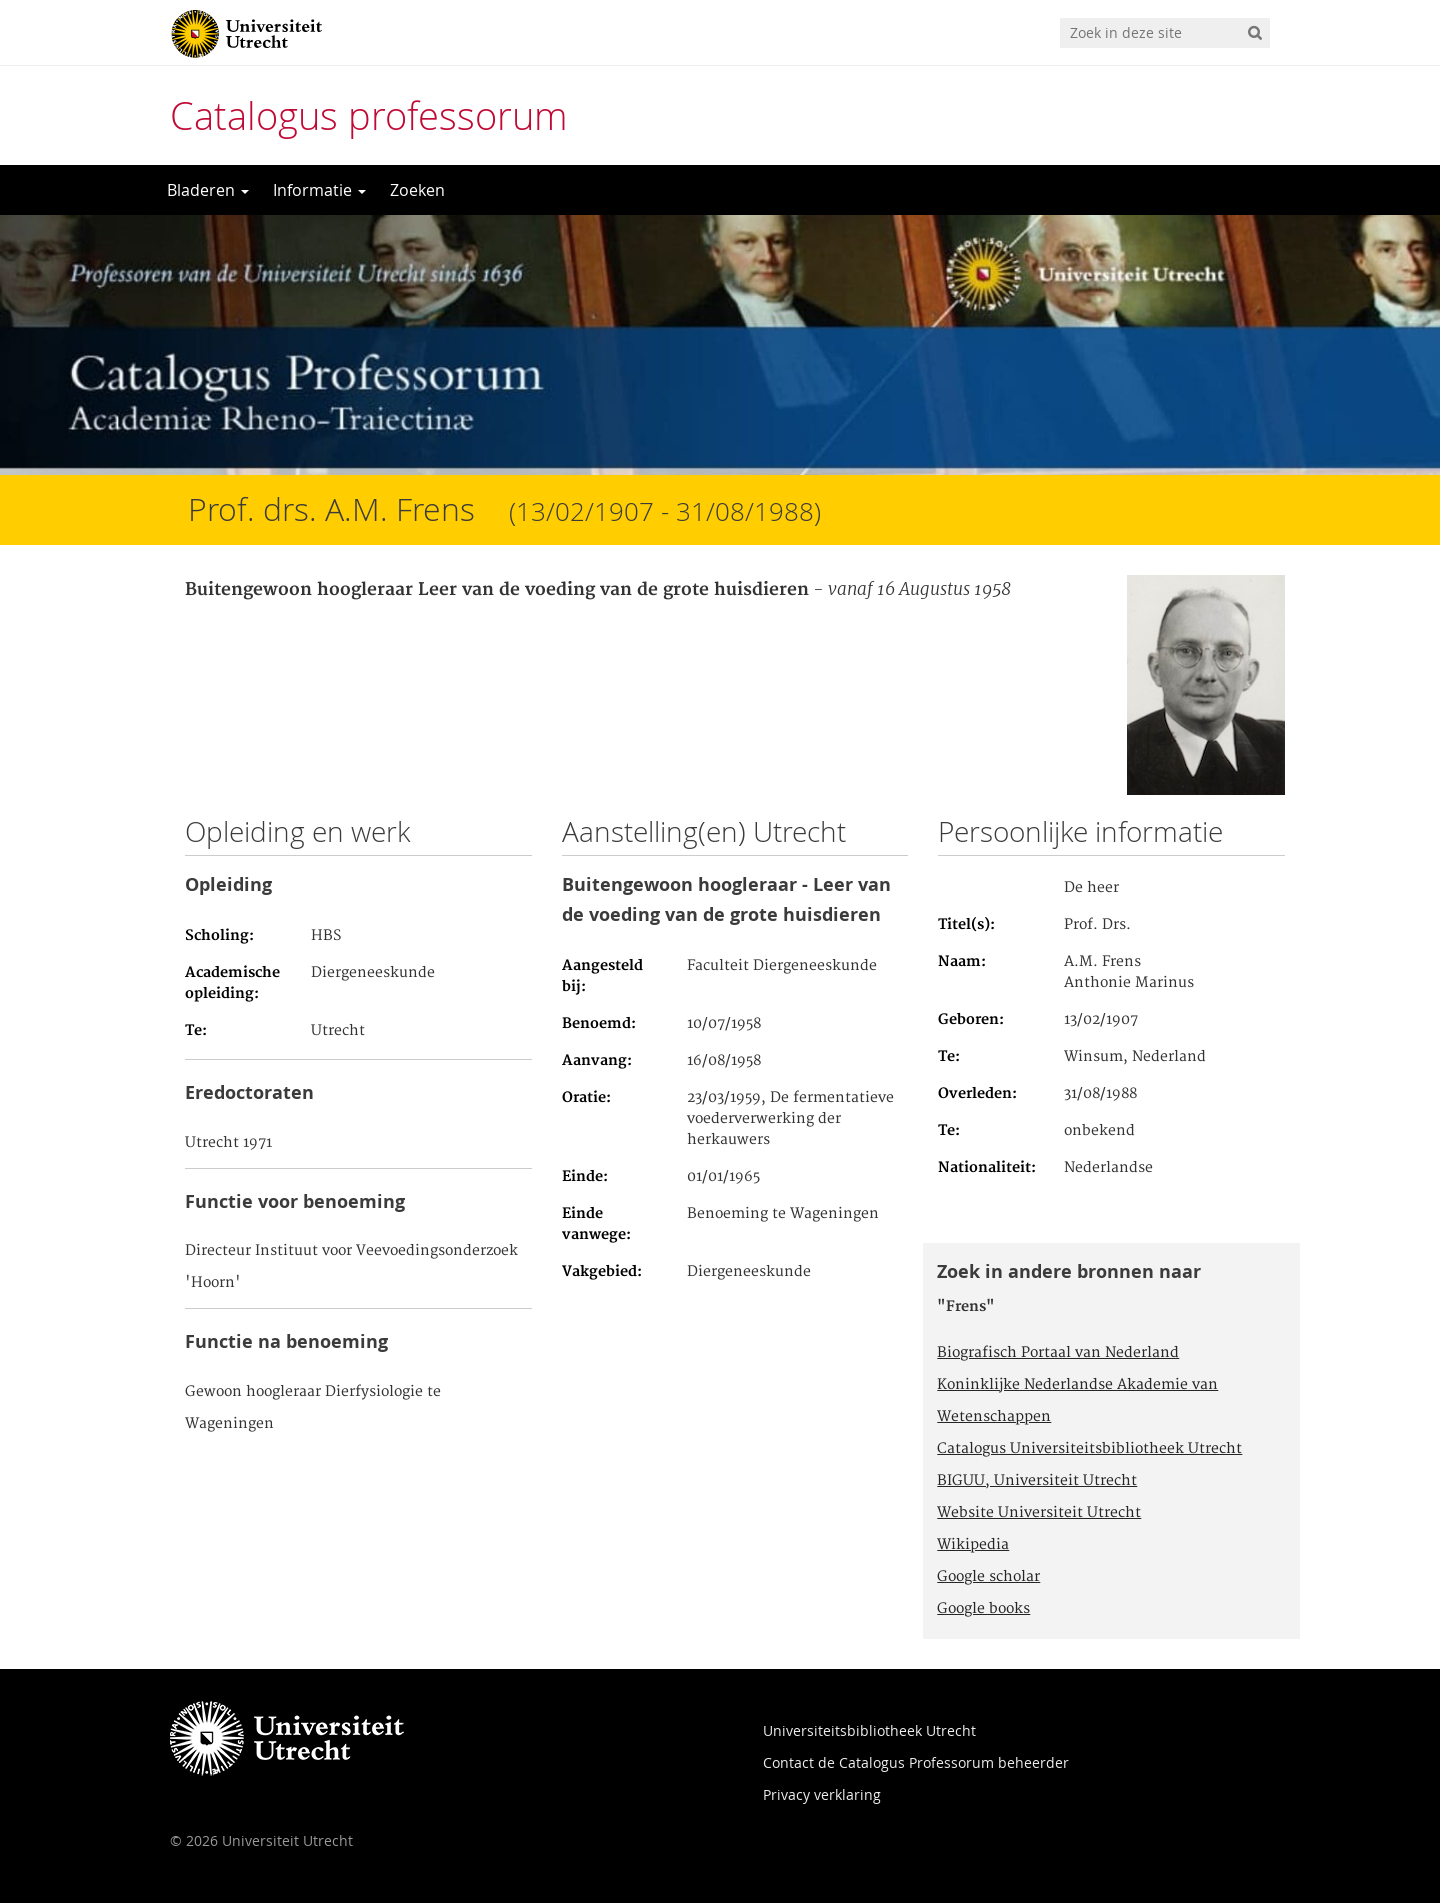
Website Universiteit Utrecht (1039, 1513)
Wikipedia (973, 1545)
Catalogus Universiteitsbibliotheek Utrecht (1089, 1449)
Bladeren (208, 190)
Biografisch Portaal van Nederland (1058, 1353)
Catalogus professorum (369, 115)
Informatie (319, 190)
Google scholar (988, 1577)
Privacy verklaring (822, 1794)
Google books (983, 1609)
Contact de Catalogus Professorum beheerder (916, 1762)
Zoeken (417, 190)
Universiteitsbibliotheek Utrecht (869, 1730)
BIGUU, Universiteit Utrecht (1037, 1481)
